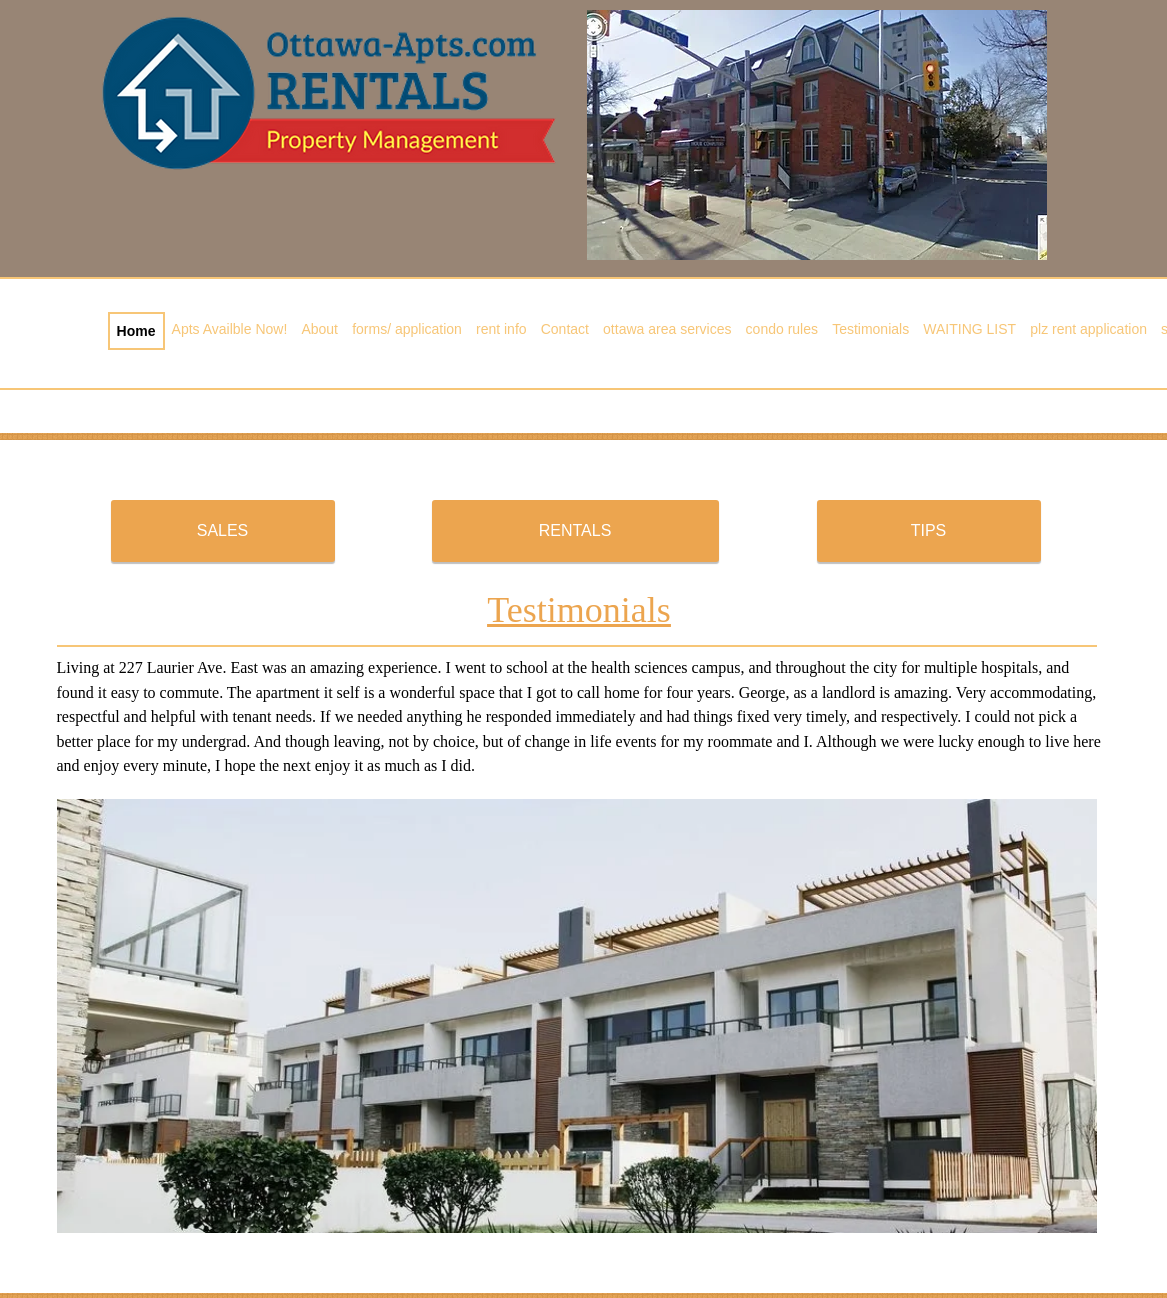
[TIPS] (929, 531)
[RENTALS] (575, 531)
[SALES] (223, 531)
